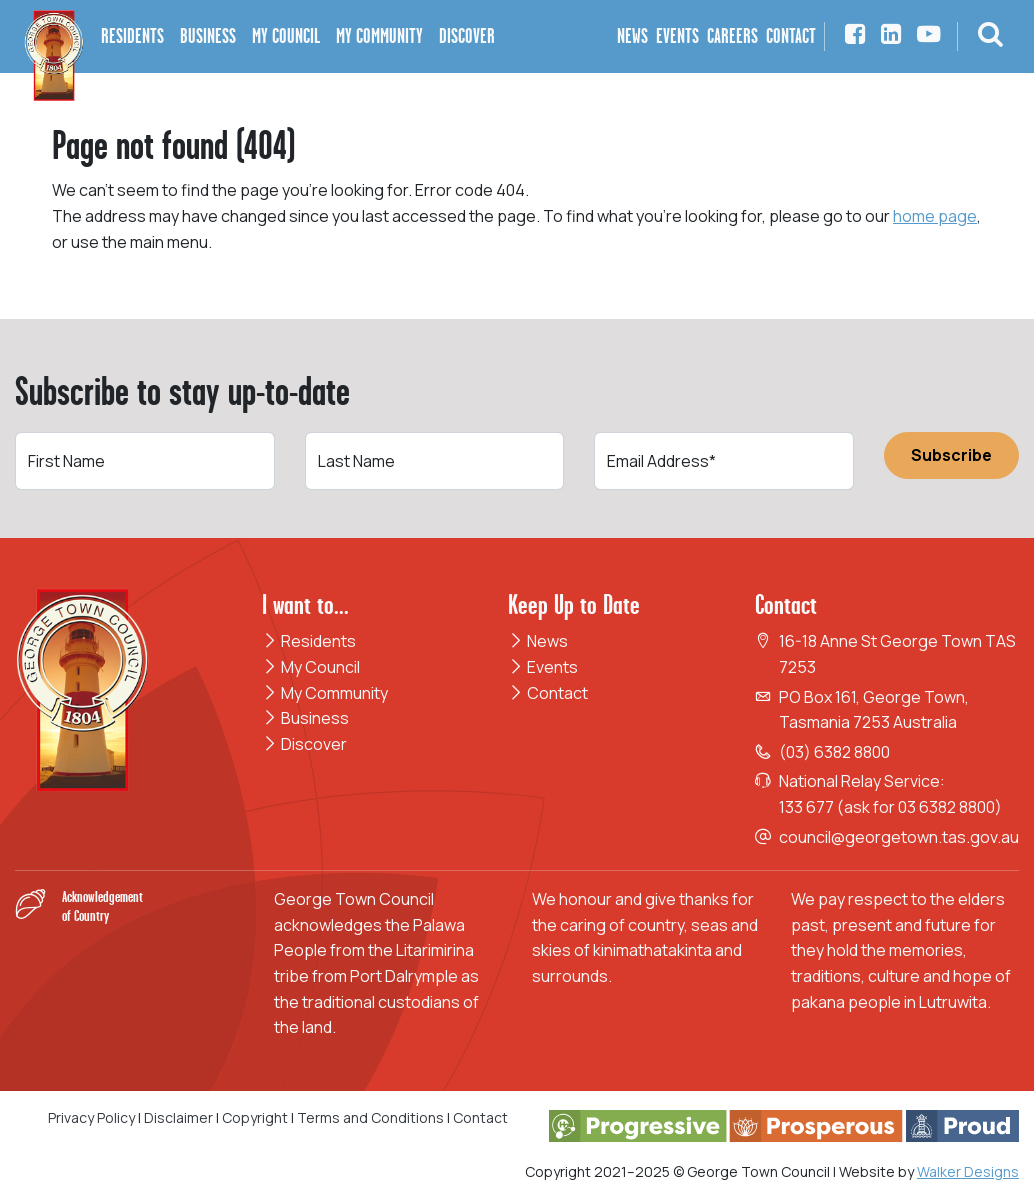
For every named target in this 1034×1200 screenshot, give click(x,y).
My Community (325, 693)
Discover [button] (467, 35)
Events (543, 667)
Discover (304, 744)
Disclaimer (178, 1117)
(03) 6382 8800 (834, 752)
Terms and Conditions (372, 1117)
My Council (311, 667)
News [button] (632, 35)
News (538, 641)
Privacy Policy (91, 1117)
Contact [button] (791, 35)
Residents (309, 641)
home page (935, 216)
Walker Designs (968, 1171)
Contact (548, 693)
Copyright (255, 1117)
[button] (990, 36)
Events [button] (677, 35)
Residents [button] (132, 35)
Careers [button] (732, 35)
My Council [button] (286, 35)
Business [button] (208, 35)
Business (305, 718)
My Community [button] (379, 35)
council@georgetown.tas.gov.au (899, 837)
